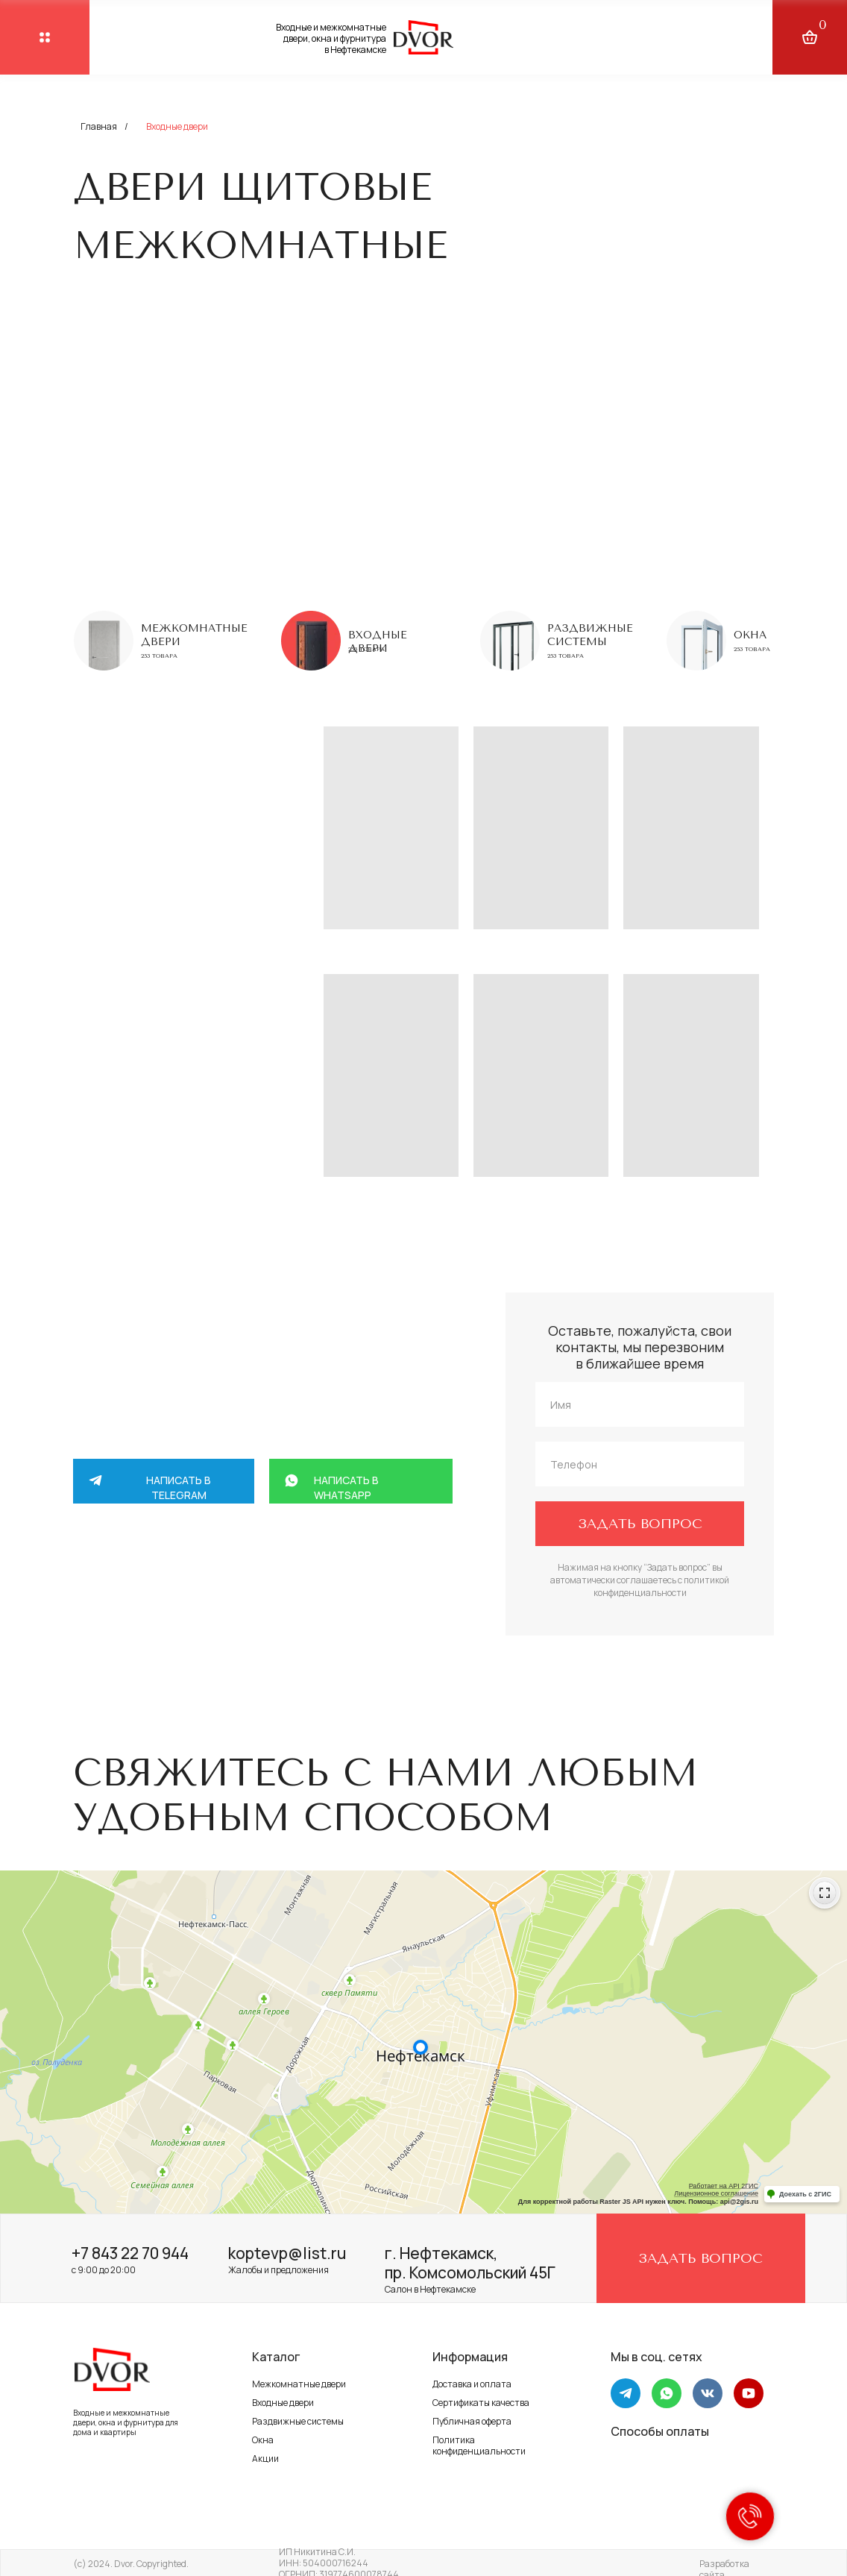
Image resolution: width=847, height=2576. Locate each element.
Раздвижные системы (590, 635)
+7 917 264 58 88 (221, 1612)
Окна (750, 635)
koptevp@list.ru (287, 2253)
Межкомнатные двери (299, 2384)
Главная (99, 126)
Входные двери (283, 2402)
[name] (639, 1404)
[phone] (639, 1464)
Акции (265, 2458)
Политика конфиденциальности (479, 2445)
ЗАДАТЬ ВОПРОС (640, 1523)
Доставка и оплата (471, 2384)
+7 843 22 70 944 (130, 2253)
